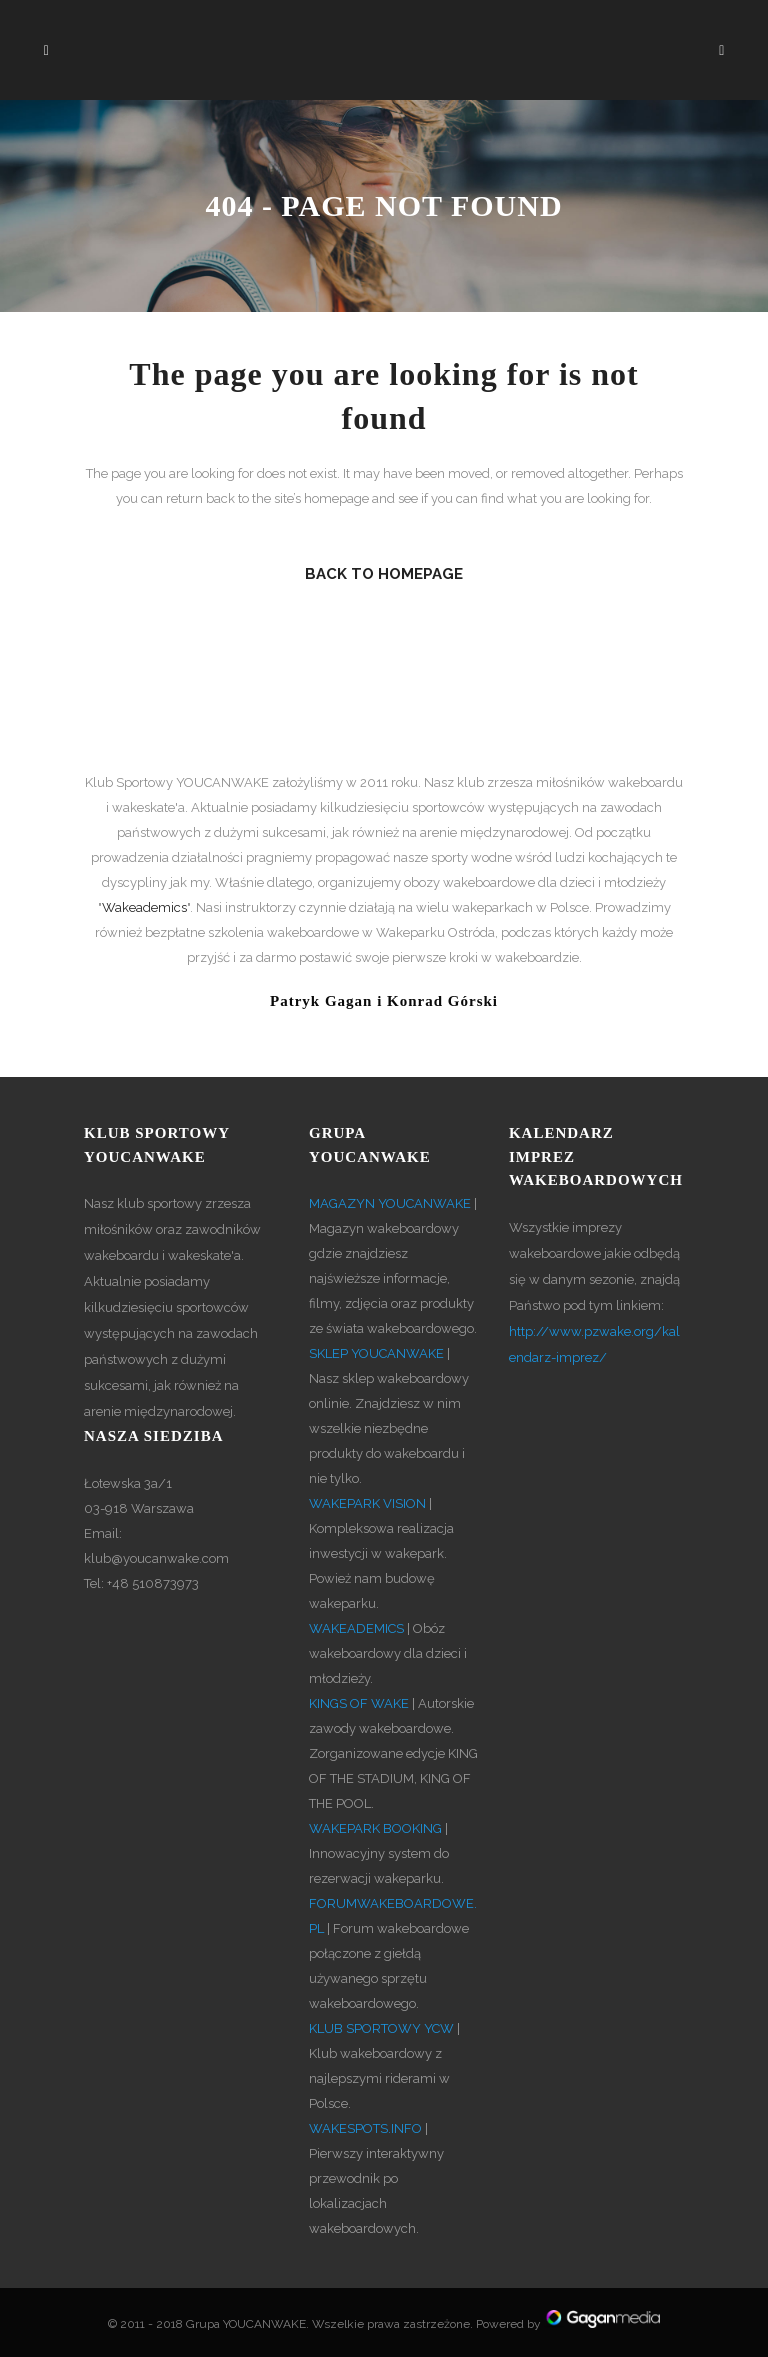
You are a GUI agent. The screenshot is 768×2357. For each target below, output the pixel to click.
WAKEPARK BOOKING (375, 1828)
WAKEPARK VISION (367, 1503)
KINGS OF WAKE (359, 1703)
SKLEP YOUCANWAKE (376, 1353)
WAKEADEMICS (356, 1628)
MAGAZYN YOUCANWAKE (390, 1203)
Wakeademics (144, 907)
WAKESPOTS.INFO (365, 2128)
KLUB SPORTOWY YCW (381, 2028)
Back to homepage (384, 574)
